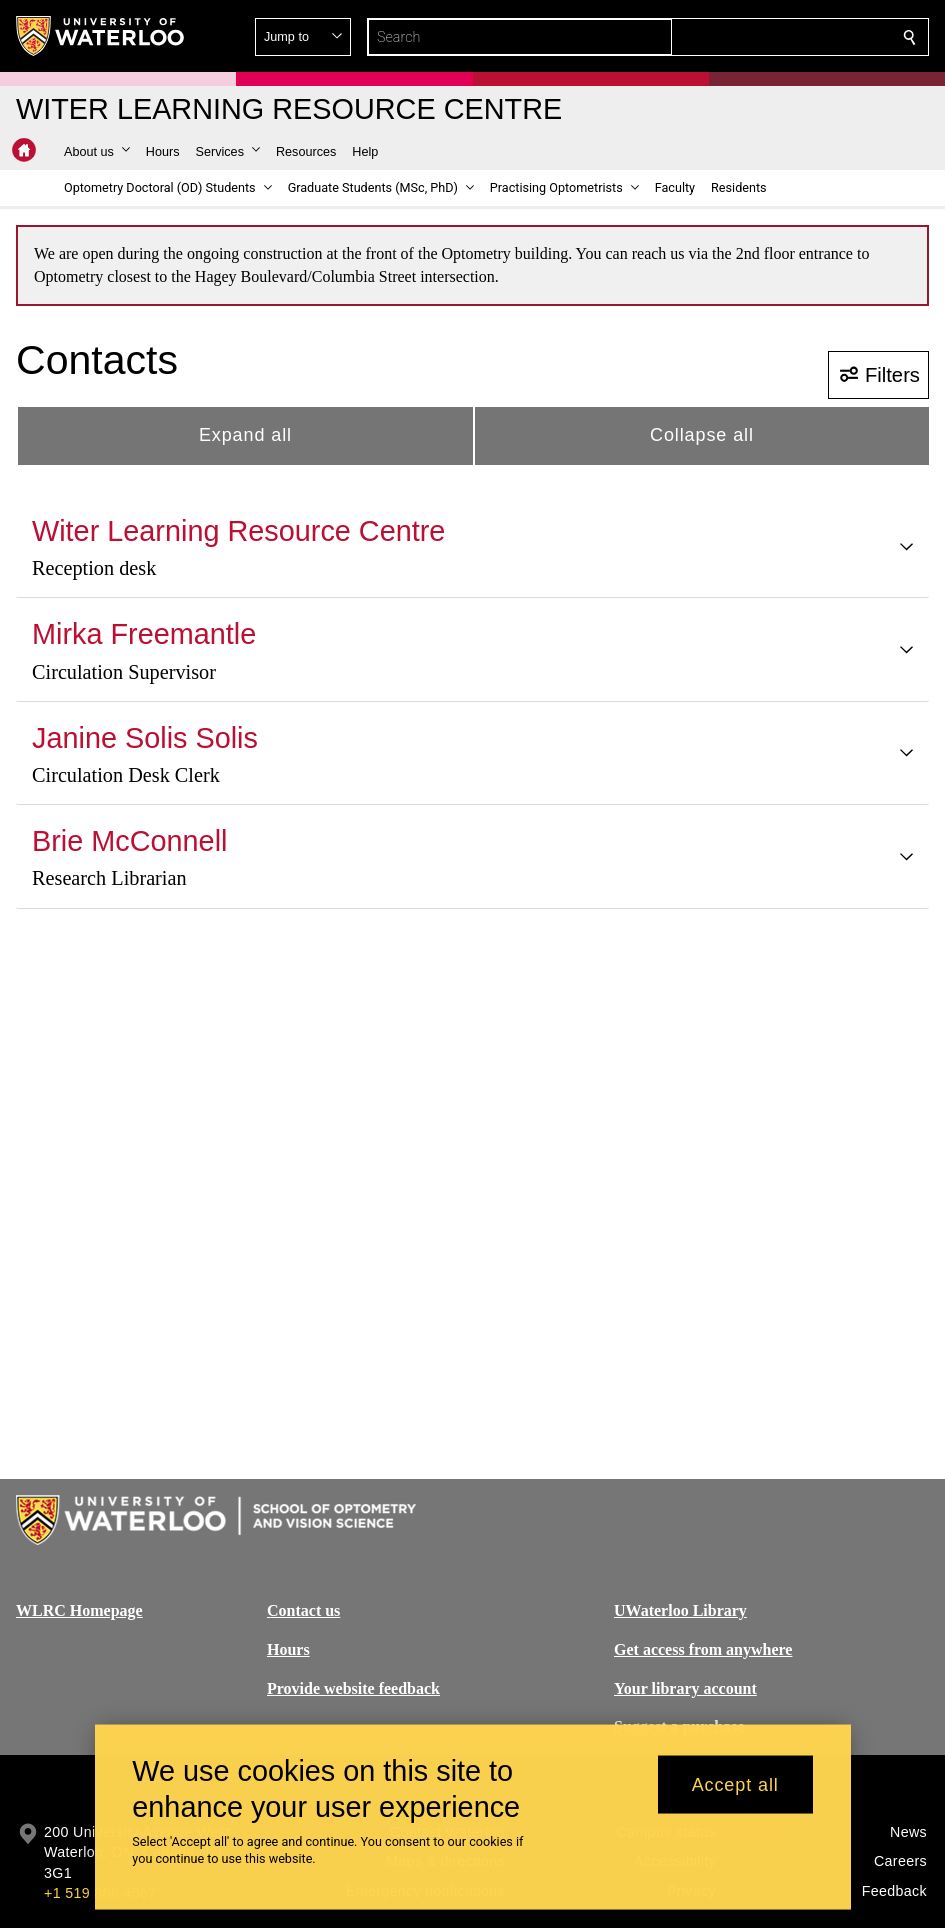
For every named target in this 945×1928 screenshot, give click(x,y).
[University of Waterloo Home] (101, 36)
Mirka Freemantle (144, 634)
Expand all (245, 435)
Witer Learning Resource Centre (238, 531)
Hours (288, 1649)
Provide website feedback (353, 1687)
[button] (765, 37)
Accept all (735, 1784)
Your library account (685, 1687)
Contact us (303, 1610)
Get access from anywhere (703, 1649)
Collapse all (702, 435)
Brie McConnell (129, 841)
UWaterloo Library (680, 1610)
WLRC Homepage (79, 1610)
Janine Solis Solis (145, 738)
